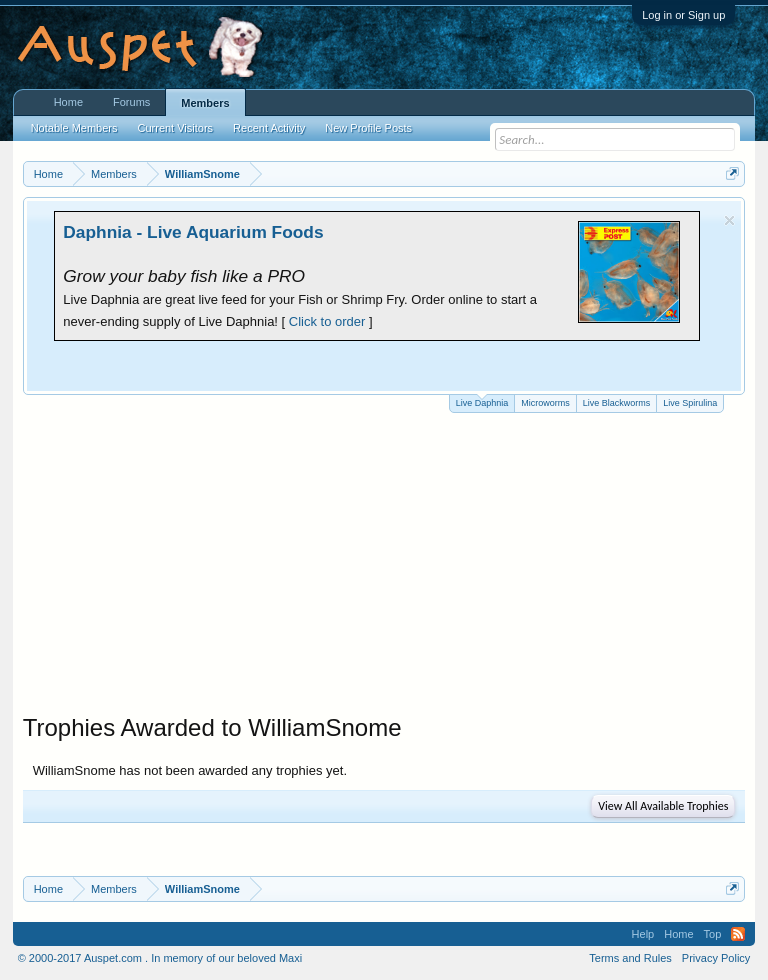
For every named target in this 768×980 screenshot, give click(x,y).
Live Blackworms (617, 403)
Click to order (327, 321)
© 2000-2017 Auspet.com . (83, 958)
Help (643, 934)
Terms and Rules (630, 958)
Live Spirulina (690, 403)
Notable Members (74, 128)
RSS (738, 934)
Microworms (545, 403)
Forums (131, 102)
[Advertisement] (384, 563)
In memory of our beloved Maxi (226, 958)
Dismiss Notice (729, 220)
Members (205, 103)
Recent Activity (269, 128)
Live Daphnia (482, 401)
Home (68, 102)
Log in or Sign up (683, 15)
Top (713, 934)
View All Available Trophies (663, 806)
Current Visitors (176, 128)
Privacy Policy (716, 958)
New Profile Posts (368, 128)
